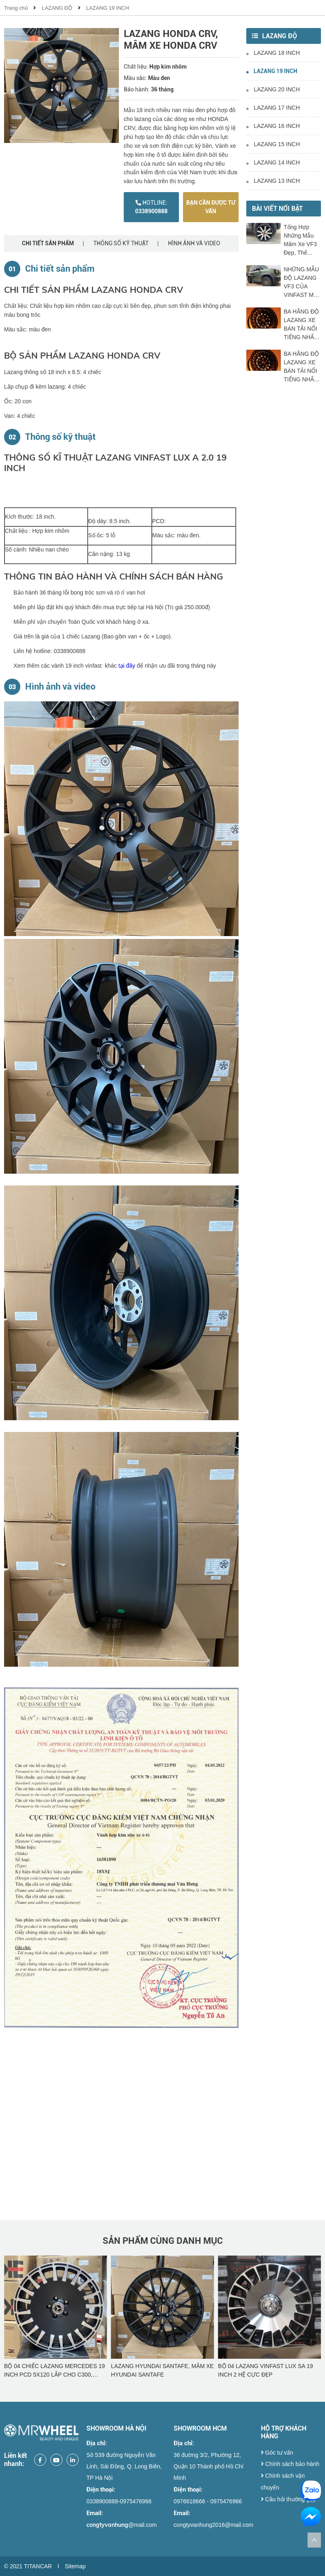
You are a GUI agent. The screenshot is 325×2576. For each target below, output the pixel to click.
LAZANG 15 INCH (273, 144)
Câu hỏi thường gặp (288, 2499)
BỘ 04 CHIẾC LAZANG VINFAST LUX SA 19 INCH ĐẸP (52, 2370)
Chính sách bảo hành (290, 2464)
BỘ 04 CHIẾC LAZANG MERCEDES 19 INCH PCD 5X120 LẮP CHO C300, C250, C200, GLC (161, 2371)
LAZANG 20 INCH (273, 89)
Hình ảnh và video (194, 243)
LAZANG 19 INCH (107, 8)
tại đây (126, 665)
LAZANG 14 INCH (273, 162)
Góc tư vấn (277, 2452)
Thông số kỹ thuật (121, 243)
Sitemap (75, 2566)
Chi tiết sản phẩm (48, 243)
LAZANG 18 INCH (273, 53)
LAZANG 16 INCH (273, 126)
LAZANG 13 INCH (273, 180)
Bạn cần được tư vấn (210, 206)
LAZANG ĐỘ (57, 8)
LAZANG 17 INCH (273, 107)
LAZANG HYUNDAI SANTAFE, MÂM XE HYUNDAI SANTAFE (269, 2370)
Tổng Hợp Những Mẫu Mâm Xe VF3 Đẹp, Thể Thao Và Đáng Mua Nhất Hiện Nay (302, 240)
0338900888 (151, 206)
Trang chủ (16, 8)
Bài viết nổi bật (277, 208)
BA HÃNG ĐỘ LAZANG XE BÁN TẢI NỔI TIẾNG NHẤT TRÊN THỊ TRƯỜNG (301, 325)
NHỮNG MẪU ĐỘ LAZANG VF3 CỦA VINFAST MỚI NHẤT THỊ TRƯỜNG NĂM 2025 (302, 282)
